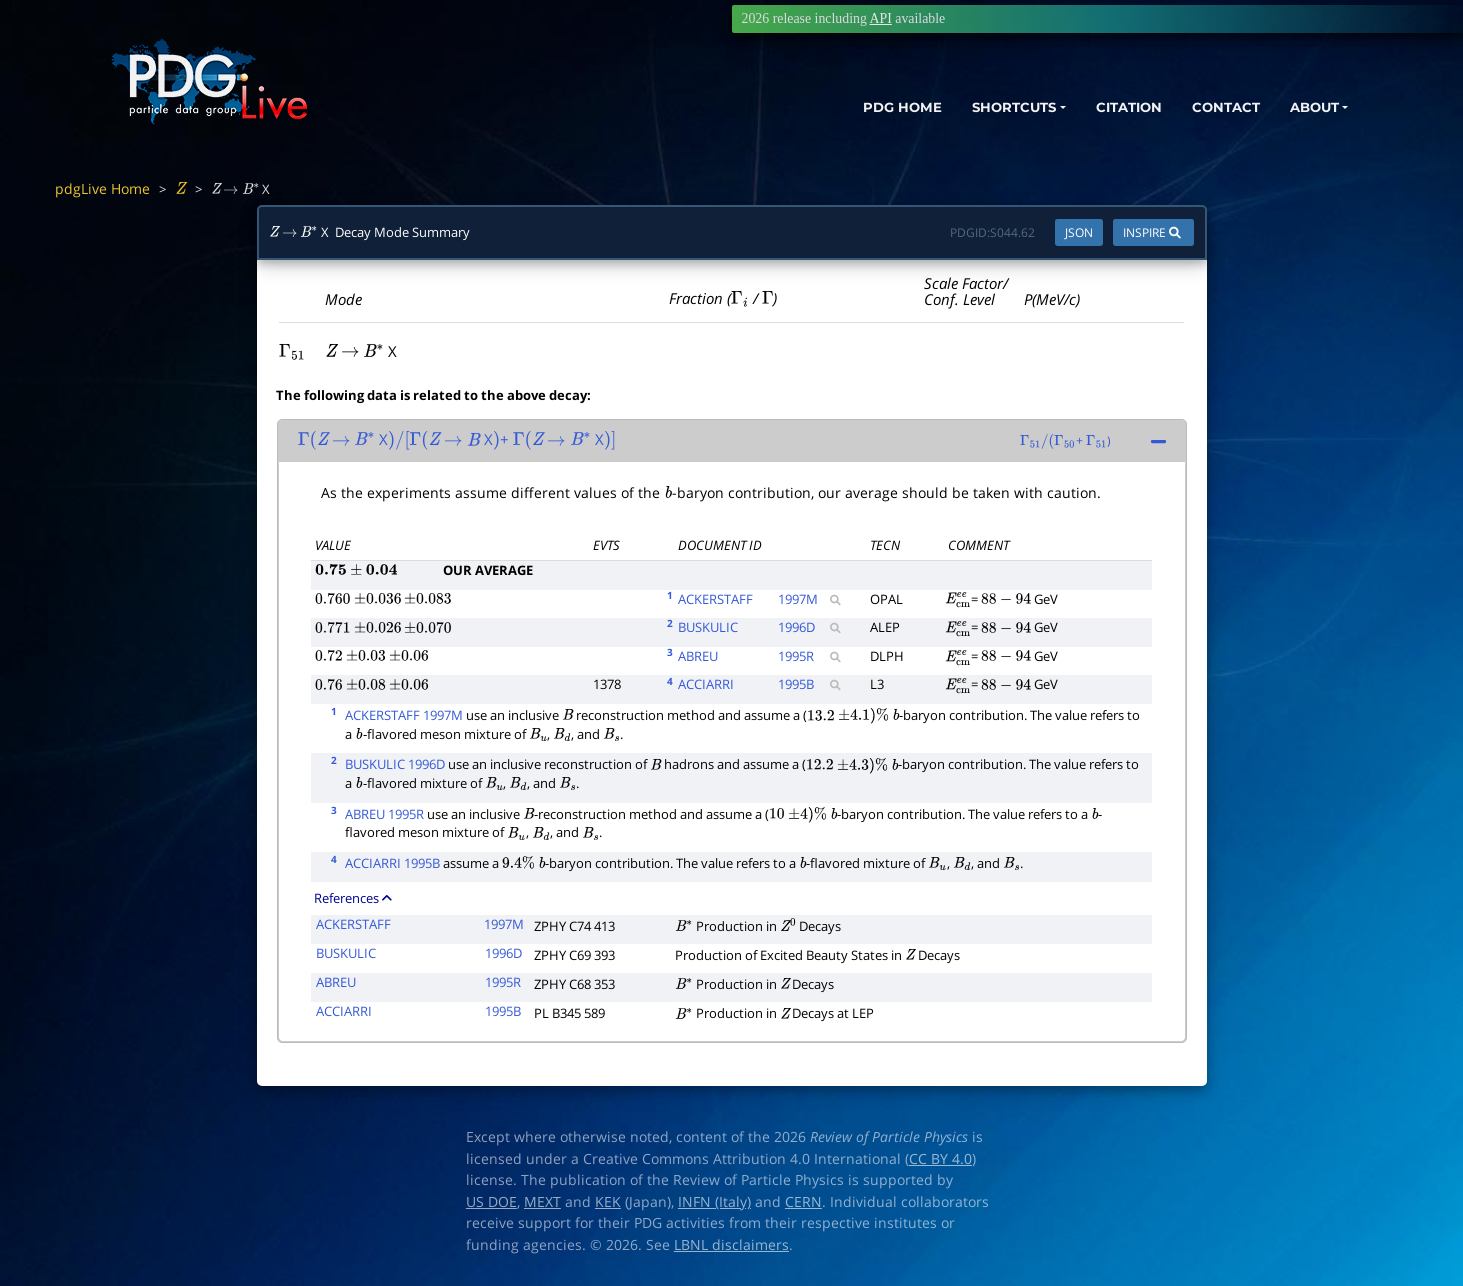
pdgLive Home (102, 188)
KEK (608, 1202)
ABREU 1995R (384, 814)
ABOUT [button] (1308, 107)
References (353, 898)
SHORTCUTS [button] (981, 107)
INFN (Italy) (714, 1202)
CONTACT (1212, 107)
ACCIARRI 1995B (392, 863)
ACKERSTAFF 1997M (404, 715)
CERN (803, 1202)
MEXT (542, 1202)
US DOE (491, 1202)
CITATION (1108, 107)
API (881, 18)
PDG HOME (859, 107)
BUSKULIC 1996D (395, 764)
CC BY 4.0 (940, 1159)
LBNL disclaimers (731, 1245)
